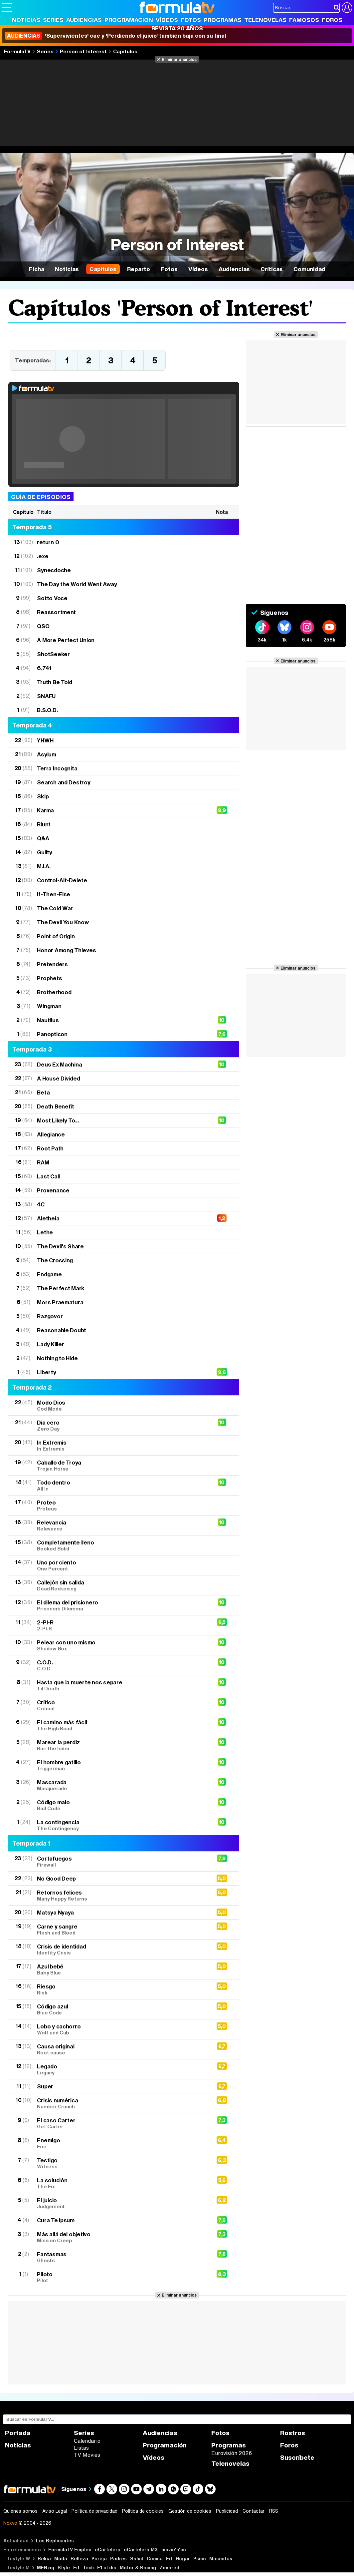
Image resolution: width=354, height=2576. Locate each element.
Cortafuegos (121, 1861)
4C (41, 1204)
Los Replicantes (55, 2540)
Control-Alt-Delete (62, 880)
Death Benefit (55, 1106)
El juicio (121, 2203)
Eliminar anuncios (179, 59)
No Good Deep (56, 1878)
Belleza (79, 2558)
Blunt (44, 824)
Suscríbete (297, 2457)
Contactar (254, 2511)
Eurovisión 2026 (231, 2453)
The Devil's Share (60, 1246)
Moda (60, 2558)
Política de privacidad (94, 2511)
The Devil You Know (62, 922)
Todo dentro (121, 1485)
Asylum (46, 754)
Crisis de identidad (121, 1949)
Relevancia (121, 1525)
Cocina (155, 2558)
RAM (43, 1162)
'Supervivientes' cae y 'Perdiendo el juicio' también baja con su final (115, 36)
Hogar (183, 2558)
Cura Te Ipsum (56, 2220)
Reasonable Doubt (61, 1330)
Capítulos (125, 51)
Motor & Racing (138, 2567)
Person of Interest (83, 51)
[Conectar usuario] (347, 7)
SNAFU (46, 696)
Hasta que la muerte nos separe (121, 1685)
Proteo (121, 1505)
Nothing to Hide (57, 1358)
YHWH (45, 740)
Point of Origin (56, 936)
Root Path (50, 1148)
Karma (45, 810)
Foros (332, 20)
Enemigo (121, 2143)
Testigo (121, 2163)
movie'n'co (173, 2549)
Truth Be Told (54, 682)
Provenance (53, 1190)
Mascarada (121, 1785)
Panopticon (52, 1034)
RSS (273, 2511)
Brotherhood (54, 992)
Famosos (304, 20)
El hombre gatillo (121, 1765)
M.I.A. (43, 866)
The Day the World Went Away (77, 584)
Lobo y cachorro (121, 2029)
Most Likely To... (58, 1120)
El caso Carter (121, 2123)
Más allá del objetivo (121, 2237)
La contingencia (121, 1825)
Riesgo (121, 1989)
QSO (43, 626)
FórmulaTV (17, 51)
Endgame (49, 1274)
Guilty (44, 852)
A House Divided (58, 1078)
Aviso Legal (54, 2511)
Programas (223, 20)
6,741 (44, 668)
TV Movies (87, 2455)
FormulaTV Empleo (69, 2549)
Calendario (87, 2441)
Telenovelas (265, 20)
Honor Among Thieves (66, 950)
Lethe (45, 1232)
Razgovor (50, 1316)
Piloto (121, 2277)
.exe (42, 556)
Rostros (292, 2433)
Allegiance (51, 1134)
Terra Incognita (57, 768)
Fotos (191, 20)
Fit (169, 2558)
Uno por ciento (121, 1565)
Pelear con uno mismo (121, 1645)
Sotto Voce (52, 598)
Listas (81, 2448)
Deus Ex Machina (59, 1064)
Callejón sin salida (121, 1585)
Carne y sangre (121, 1929)
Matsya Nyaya (55, 1912)
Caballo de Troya (121, 1465)
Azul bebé (121, 1969)
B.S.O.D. (47, 710)
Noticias (26, 20)
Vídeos (167, 20)
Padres (118, 2558)
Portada (18, 2433)
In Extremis (121, 1445)
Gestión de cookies (189, 2511)
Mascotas (220, 2558)
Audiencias (84, 20)
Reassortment (56, 612)
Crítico (121, 1705)
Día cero (121, 1425)
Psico (199, 2558)
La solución (121, 2183)
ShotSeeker (53, 654)
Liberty (46, 1372)
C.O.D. (121, 1665)
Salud (136, 2558)
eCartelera (107, 2549)
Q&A (43, 838)
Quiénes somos (20, 2511)
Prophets (49, 978)
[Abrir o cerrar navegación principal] (7, 7)
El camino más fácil (121, 1725)
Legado (121, 2069)
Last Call (48, 1176)
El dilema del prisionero (121, 1605)
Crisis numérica (121, 2103)
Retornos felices (121, 1895)
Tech (88, 2567)
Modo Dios (121, 1405)
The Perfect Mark (61, 1288)
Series (53, 20)
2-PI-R (121, 1625)
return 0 (48, 542)
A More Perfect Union (65, 640)
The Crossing (55, 1260)
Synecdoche (54, 570)
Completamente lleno (121, 1545)
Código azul (121, 2009)
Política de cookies (143, 2511)
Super (45, 2086)
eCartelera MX (141, 2549)
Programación (128, 20)
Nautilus (48, 1020)
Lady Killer (50, 1344)
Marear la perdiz (121, 1745)
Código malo (121, 1805)
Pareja (99, 2558)
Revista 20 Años (177, 28)
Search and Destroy (63, 782)
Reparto (138, 269)
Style (64, 2567)
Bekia (44, 2558)
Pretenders (52, 964)
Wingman (49, 1006)
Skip (43, 796)
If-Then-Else (53, 894)
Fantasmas (121, 2257)
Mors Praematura (60, 1302)
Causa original (121, 2049)
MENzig (45, 2567)
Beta (43, 1092)
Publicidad (227, 2511)
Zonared (169, 2567)
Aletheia (48, 1218)
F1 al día (106, 2567)
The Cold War (55, 908)
